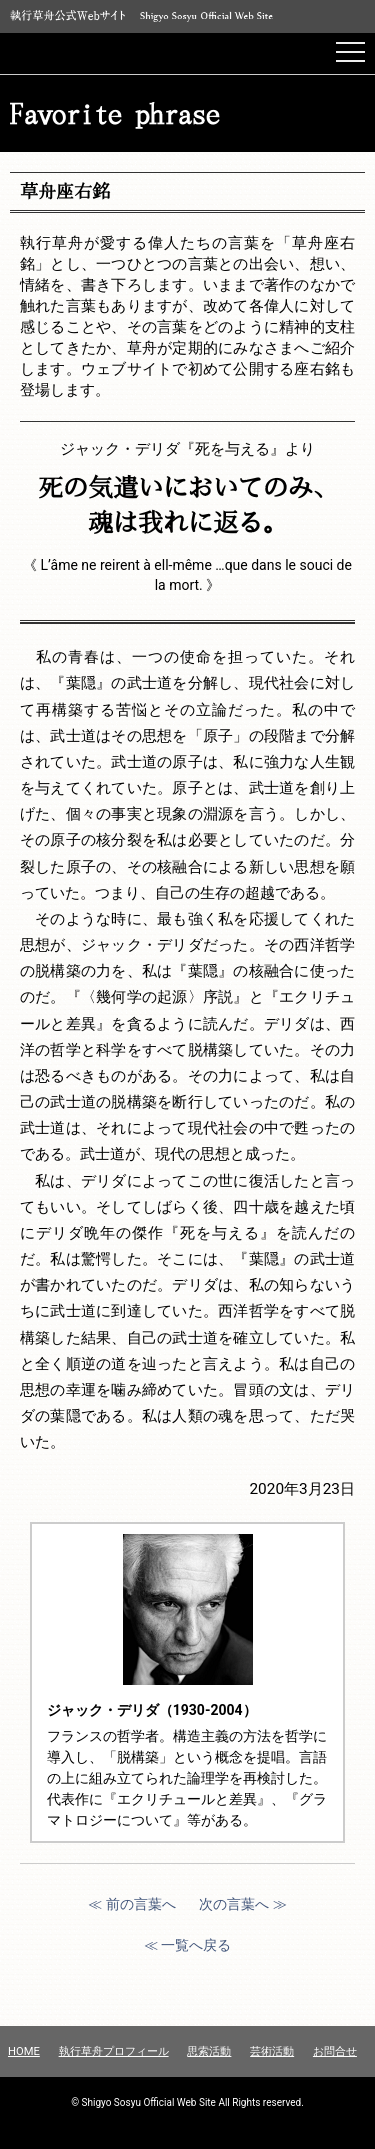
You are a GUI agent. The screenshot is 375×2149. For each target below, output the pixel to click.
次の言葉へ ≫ (242, 1904)
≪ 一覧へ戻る (187, 1945)
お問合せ (335, 2051)
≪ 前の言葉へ (131, 1904)
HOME (24, 2051)
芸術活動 (272, 2051)
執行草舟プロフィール (114, 2051)
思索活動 (209, 2051)
